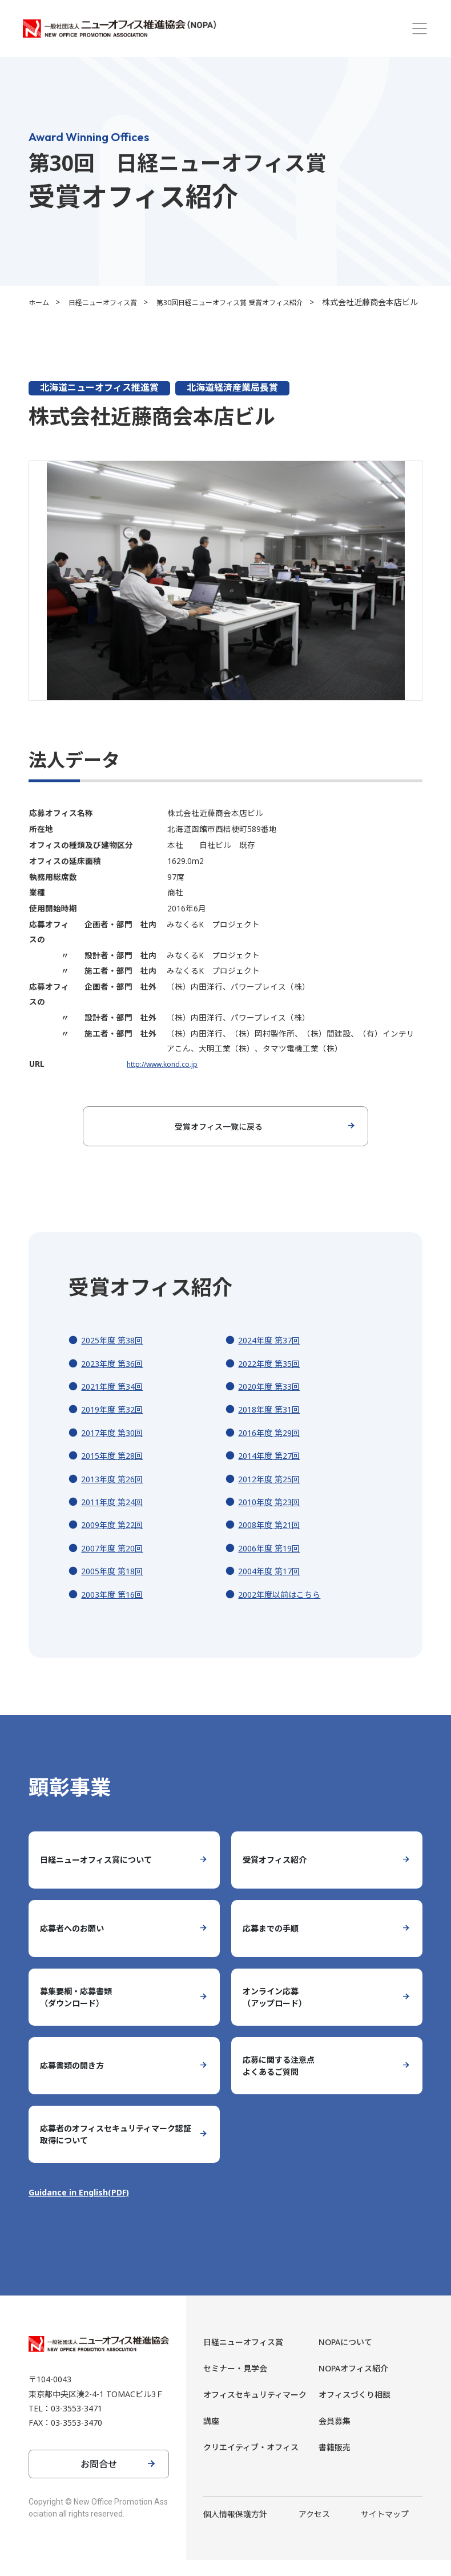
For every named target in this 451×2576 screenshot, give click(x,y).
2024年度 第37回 (273, 1356)
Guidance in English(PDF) (84, 2208)
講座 (211, 2436)
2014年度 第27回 (273, 1471)
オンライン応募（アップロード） (279, 2013)
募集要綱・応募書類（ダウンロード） (81, 2013)
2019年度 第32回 (116, 1425)
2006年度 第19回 (273, 1564)
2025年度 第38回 (116, 1356)
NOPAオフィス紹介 (353, 2384)
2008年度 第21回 (273, 1540)
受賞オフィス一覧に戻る (218, 1142)
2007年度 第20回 (116, 1564)
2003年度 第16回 (116, 1610)
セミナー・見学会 (235, 2384)
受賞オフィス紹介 (279, 1876)
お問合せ (98, 2480)
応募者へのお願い (76, 1944)
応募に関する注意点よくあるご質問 (284, 2082)
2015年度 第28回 (116, 1471)
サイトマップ (385, 2530)
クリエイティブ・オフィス (251, 2463)
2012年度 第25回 (273, 1495)
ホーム (41, 302)
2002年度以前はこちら (285, 1610)
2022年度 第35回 (273, 1379)
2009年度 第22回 (116, 1540)
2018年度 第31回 (273, 1425)
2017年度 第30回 (116, 1448)
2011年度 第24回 (116, 1517)
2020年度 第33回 (273, 1402)
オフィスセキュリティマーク (255, 2410)
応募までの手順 (275, 1944)
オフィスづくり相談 (354, 2410)
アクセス (314, 2530)
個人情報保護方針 (235, 2530)
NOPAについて (345, 2358)
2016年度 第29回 (273, 1448)
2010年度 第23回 (273, 1517)
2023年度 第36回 (116, 1379)
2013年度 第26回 (116, 1495)
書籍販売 (335, 2463)
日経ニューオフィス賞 (112, 302)
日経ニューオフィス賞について (104, 1876)
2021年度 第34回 (116, 1402)
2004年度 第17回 (273, 1587)
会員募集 (335, 2436)
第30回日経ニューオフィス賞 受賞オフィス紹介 (257, 302)
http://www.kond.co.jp (158, 1079)
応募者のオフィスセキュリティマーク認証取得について (113, 2150)
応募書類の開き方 (76, 2081)
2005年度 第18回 (116, 1587)
